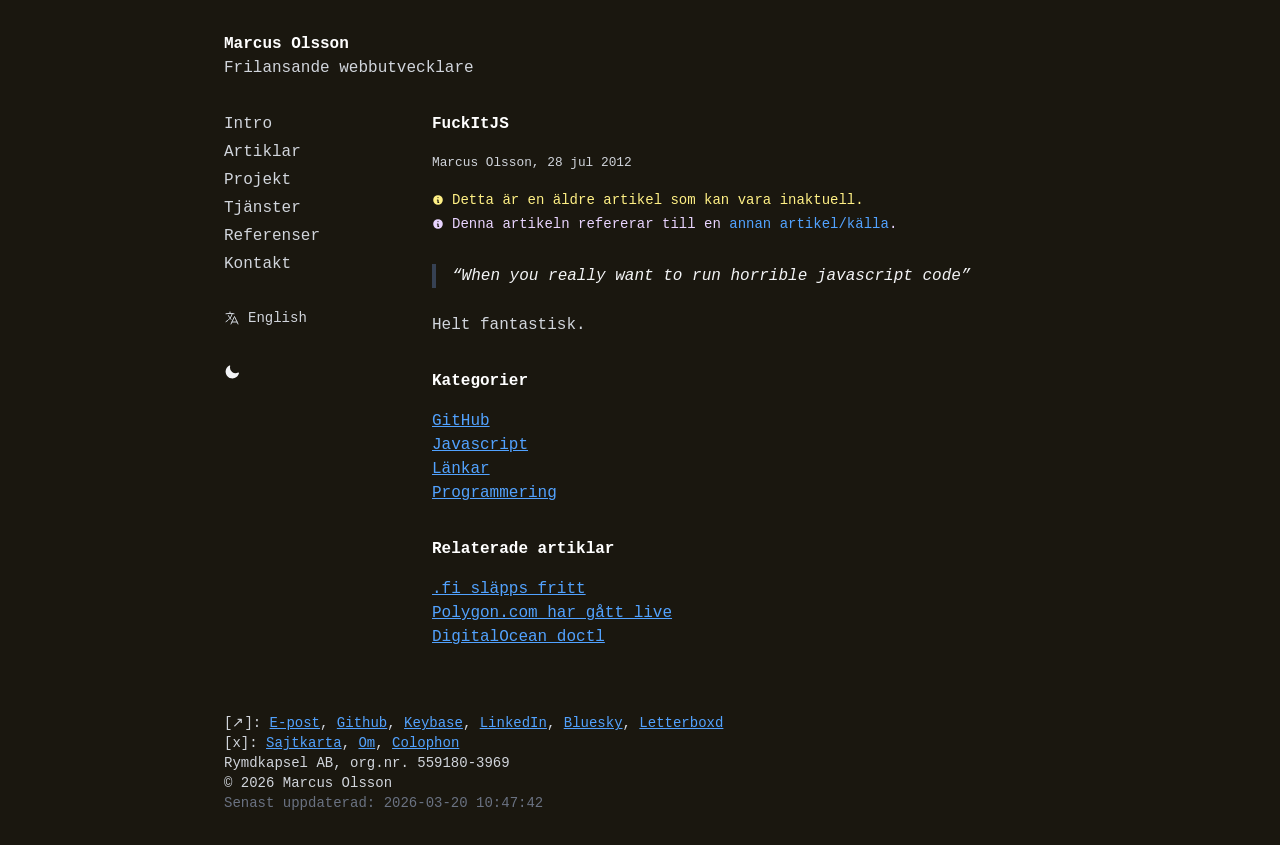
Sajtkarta (304, 742)
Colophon (425, 742)
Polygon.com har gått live (552, 613)
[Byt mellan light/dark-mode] (232, 372)
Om (366, 742)
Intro (248, 124)
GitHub (461, 421)
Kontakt (257, 264)
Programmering (494, 493)
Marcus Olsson (349, 56)
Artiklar (262, 152)
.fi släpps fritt (509, 589)
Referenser (272, 236)
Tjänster (262, 208)
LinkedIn (513, 722)
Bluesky (593, 722)
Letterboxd (681, 722)
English (277, 317)
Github (362, 722)
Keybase (433, 722)
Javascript (480, 445)
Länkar (461, 469)
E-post (295, 722)
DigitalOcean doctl (518, 637)
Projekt (257, 180)
